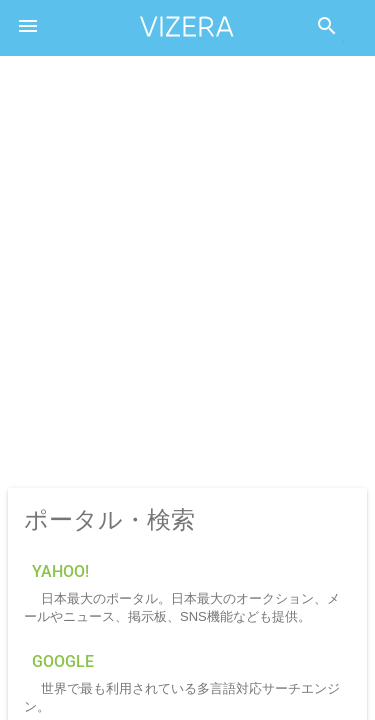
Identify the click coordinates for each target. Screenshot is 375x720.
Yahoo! (60, 571)
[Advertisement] (187, 273)
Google (63, 661)
